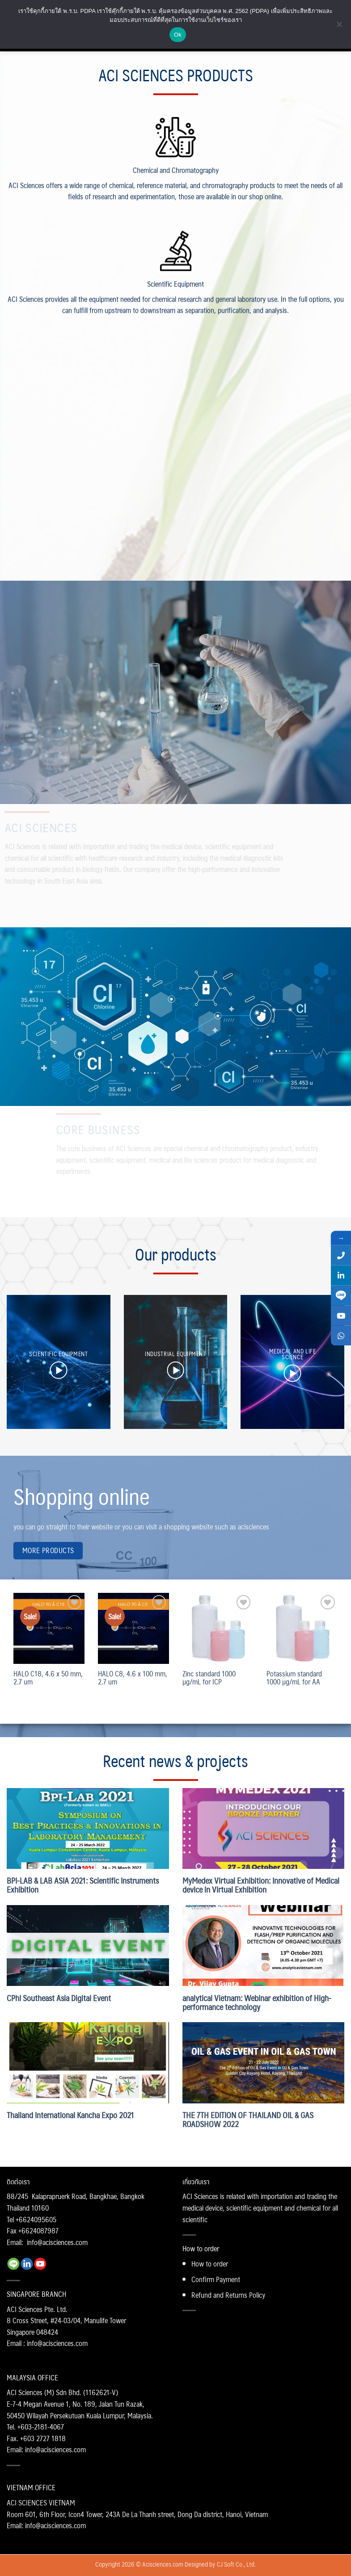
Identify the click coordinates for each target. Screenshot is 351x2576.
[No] (339, 27)
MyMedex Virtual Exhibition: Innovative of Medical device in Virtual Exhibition (260, 1884)
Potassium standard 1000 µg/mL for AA (294, 1678)
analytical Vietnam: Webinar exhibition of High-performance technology (256, 2002)
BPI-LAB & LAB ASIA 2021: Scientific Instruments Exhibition (83, 1884)
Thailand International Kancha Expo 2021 (70, 2115)
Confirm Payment (215, 2279)
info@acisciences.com (57, 2242)
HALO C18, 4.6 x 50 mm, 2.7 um (48, 1678)
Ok (178, 34)
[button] (58, 1370)
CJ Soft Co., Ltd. (236, 2564)
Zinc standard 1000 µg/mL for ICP (209, 1678)
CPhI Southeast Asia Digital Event (59, 1998)
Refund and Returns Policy (228, 2295)
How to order (209, 2264)
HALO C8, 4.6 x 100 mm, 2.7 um (132, 1678)
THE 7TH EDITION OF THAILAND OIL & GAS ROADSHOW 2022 (247, 2119)
